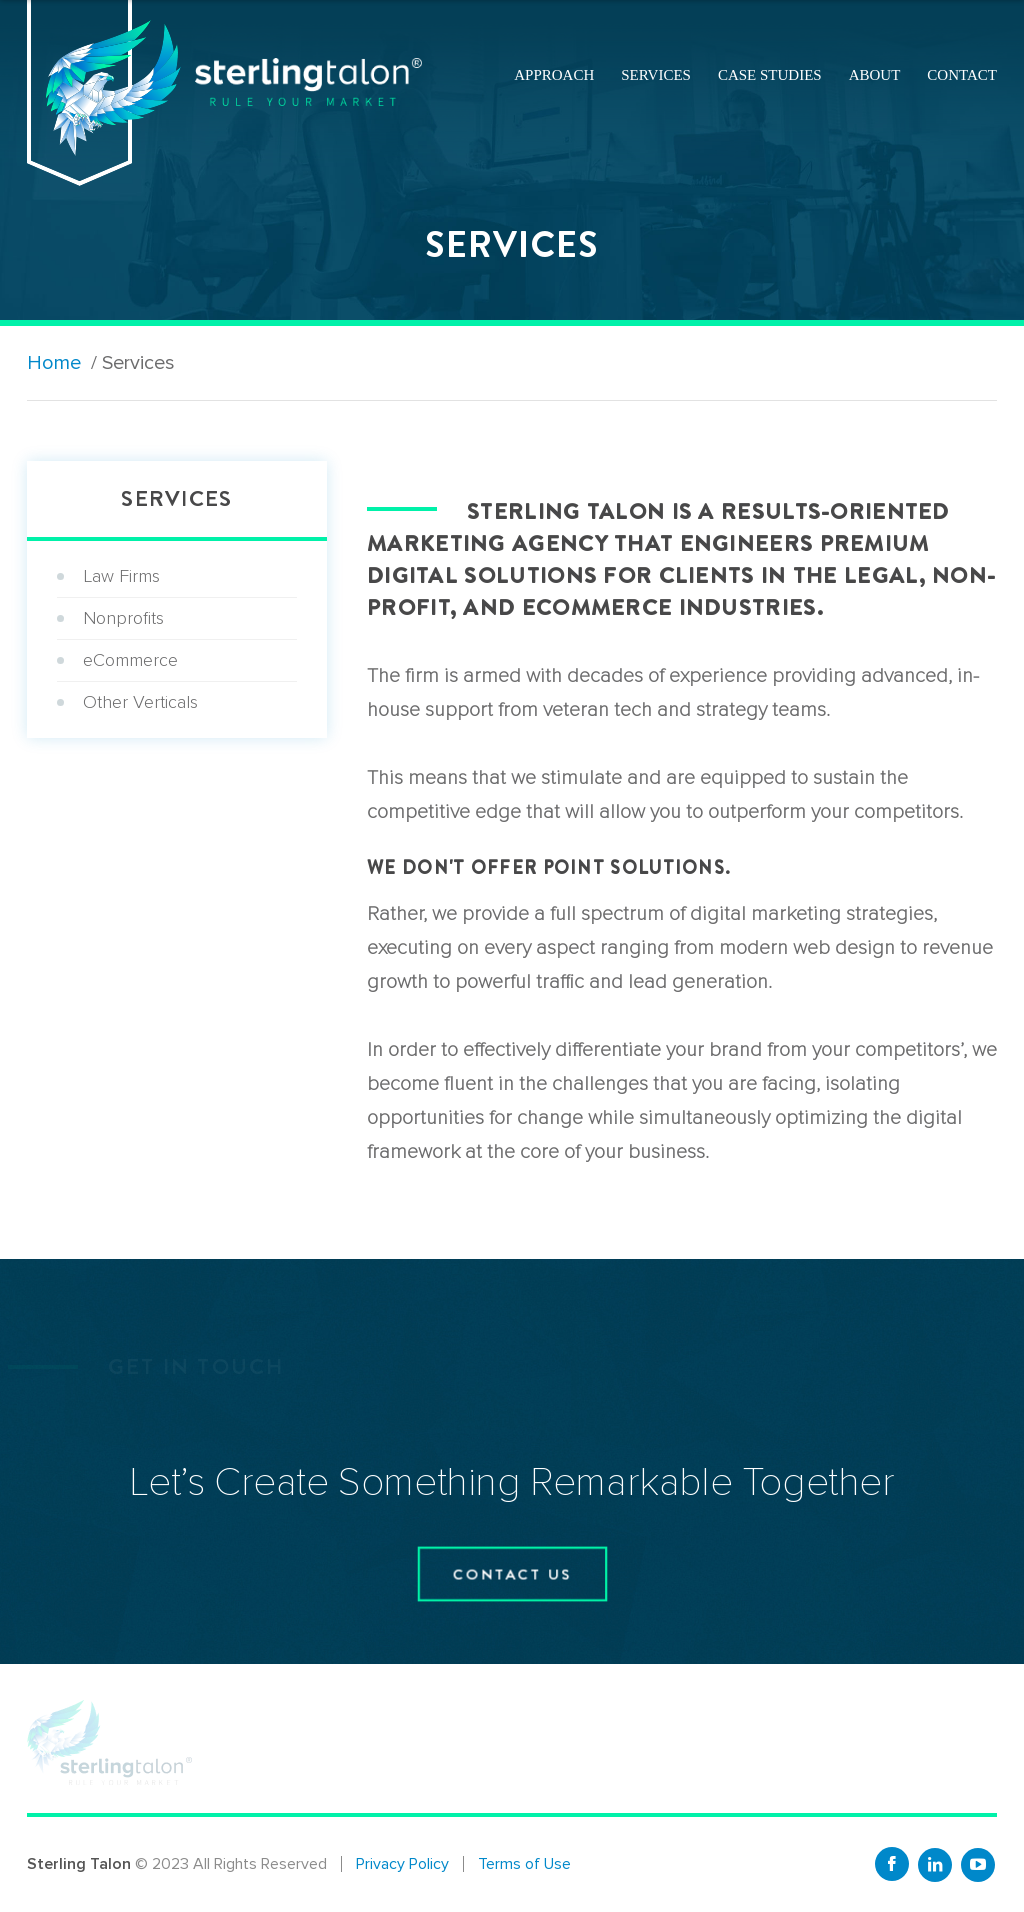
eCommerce (130, 660)
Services (656, 75)
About (875, 75)
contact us (512, 1574)
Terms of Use (524, 1864)
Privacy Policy (402, 1864)
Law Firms (121, 576)
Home (54, 363)
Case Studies (770, 75)
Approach (554, 75)
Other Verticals (140, 702)
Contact (962, 75)
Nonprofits (123, 618)
